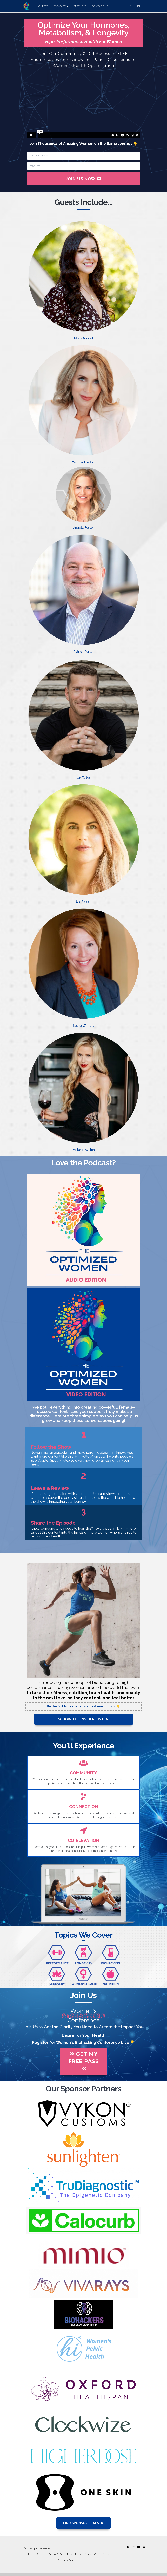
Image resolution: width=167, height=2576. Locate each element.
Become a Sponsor (68, 2560)
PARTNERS (79, 6)
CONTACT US (99, 6)
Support (41, 2554)
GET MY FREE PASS (83, 2061)
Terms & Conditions (60, 2554)
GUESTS (43, 6)
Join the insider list (83, 1719)
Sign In (135, 6)
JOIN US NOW (83, 178)
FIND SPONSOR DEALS (83, 2523)
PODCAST (60, 6)
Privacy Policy (83, 2554)
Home (30, 2554)
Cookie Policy (101, 2554)
